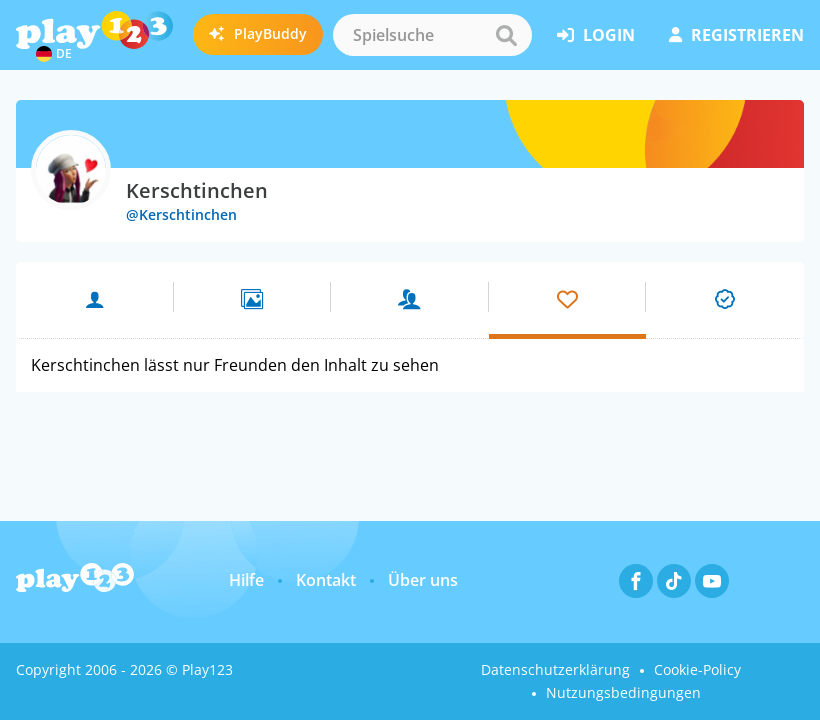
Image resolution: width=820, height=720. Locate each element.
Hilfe (246, 580)
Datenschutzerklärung (555, 669)
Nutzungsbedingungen (623, 692)
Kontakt (326, 580)
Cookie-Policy (697, 669)
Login (596, 35)
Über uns (423, 580)
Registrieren (736, 35)
